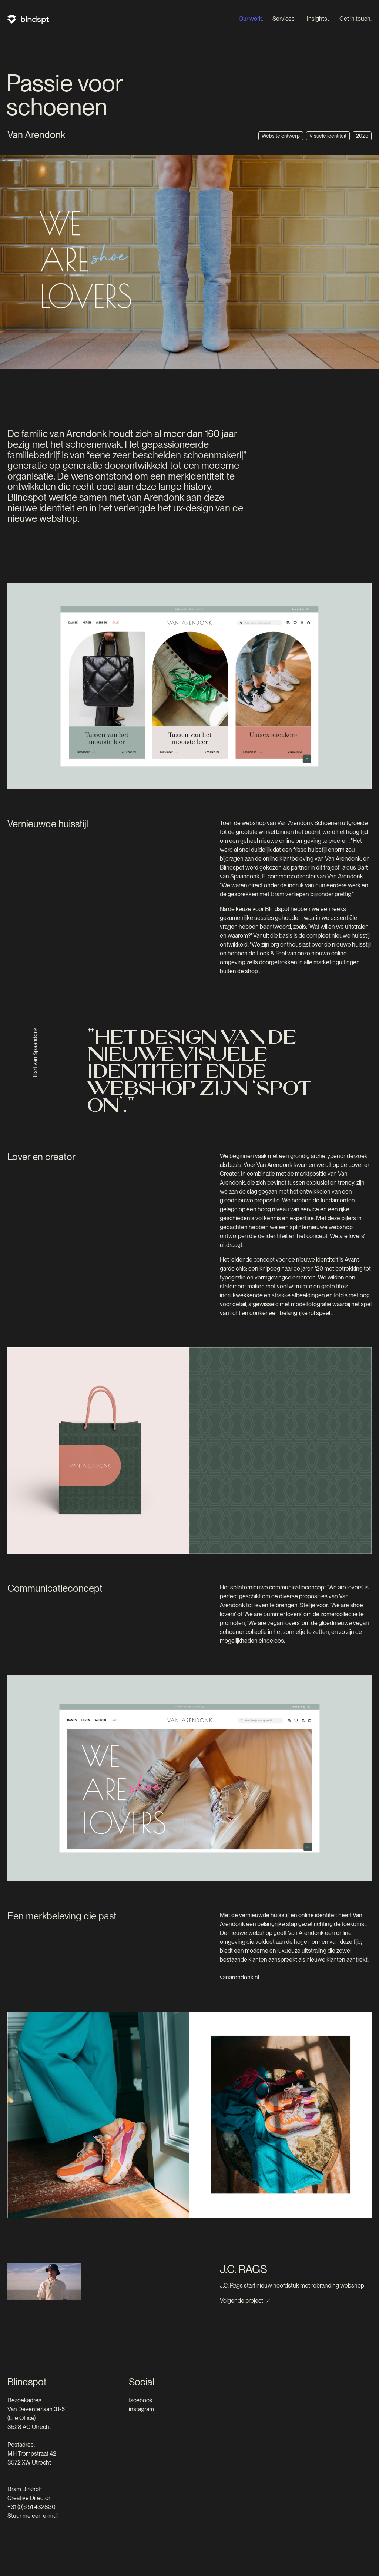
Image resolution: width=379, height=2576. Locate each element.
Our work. (251, 18)
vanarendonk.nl (239, 1977)
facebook (140, 2400)
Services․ (285, 18)
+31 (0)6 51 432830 (31, 2506)
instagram (141, 2409)
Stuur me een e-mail (32, 2515)
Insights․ (318, 18)
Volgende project (241, 2300)
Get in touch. (355, 18)
